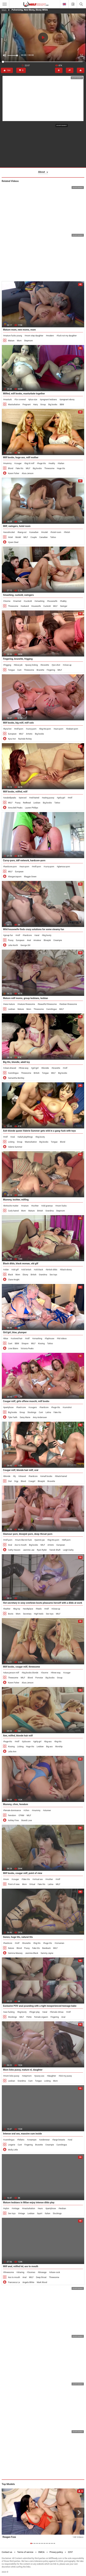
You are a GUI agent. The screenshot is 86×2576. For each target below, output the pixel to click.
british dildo (52, 1269)
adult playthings (26, 1137)
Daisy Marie (25, 1417)
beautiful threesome (48, 1004)
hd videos (62, 1338)
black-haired (61, 1476)
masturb (8, 399)
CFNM (21, 1815)
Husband (25, 606)
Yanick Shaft (55, 1550)
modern (50, 336)
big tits (37, 1943)
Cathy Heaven (14, 1550)
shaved (22, 1476)
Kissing (41, 1343)
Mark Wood (42, 2282)
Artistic (29, 734)
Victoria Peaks (27, 1348)
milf (70, 798)
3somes (31, 2272)
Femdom (12, 1815)
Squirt (39, 2213)
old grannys (47, 1206)
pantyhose (9, 1407)
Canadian (43, 537)
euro (41, 2208)
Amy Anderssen (40, 1417)
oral (13, 1137)
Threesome (49, 468)
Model (18, 537)
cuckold (28, 601)
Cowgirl (31, 1481)
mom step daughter (34, 336)
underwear (45, 2140)
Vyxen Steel (13, 542)
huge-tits (8, 1741)
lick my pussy (66, 2076)
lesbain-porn (72, 729)
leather (7, 1609)
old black (39, 1269)
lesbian (63, 2208)
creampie (32, 2140)
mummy (8, 463)
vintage (16, 2208)
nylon (6, 2208)
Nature (11, 1948)
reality (52, 463)
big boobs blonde (30, 1673)
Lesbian (36, 803)
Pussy (17, 803)
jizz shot (56, 665)
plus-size (33, 399)
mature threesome (27, 1004)
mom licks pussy (11, 2076)
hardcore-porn (10, 866)
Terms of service (25, 2552)
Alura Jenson (28, 473)
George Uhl (25, 945)
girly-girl (61, 798)
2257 (70, 2552)
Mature (11, 341)
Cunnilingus (51, 1009)
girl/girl (35, 1068)
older (6, 1269)
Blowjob (47, 940)
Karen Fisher (13, 473)
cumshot (68, 1407)
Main (4, 10)
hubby (63, 601)
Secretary (27, 1614)
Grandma (49, 1211)
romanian (60, 1943)
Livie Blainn (13, 1348)
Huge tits (61, 468)
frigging (7, 665)
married (17, 601)
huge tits (42, 463)
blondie (45, 1068)
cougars (33, 1407)
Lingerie (11, 2145)
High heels (38, 1614)
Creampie (57, 940)
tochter (35, 1206)
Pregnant (26, 404)
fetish (67, 532)
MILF (28, 468)
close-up (56, 1609)
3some (7, 601)
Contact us (7, 2552)
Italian (47, 2213)
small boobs (46, 1476)
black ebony (66, 1269)
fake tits (26, 1879)
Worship (59, 1746)
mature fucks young (13, 336)
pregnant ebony (68, 399)
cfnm (27, 1810)
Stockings (31, 1412)
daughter (52, 2076)
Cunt (19, 670)
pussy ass (39, 2076)
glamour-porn (64, 866)
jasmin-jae (40, 1540)
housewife (52, 601)
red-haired (34, 798)
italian (61, 463)
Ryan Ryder (42, 1550)
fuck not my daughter (67, 336)
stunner (47, 1810)
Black (10, 1274)
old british (26, 1269)
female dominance (12, 1810)
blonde (7, 1476)
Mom (19, 341)
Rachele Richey (25, 739)
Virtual (32, 1884)
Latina (48, 1412)
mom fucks (61, 1206)
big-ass (48, 1741)
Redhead (27, 803)
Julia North (13, 945)
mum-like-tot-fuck (24, 1540)
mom (6, 1879)
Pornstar (39, 1678)
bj (15, 1476)
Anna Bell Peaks (15, 808)
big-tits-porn (45, 729)
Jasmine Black (31, 1953)
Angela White (28, 2282)
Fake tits (19, 468)
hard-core (21, 1407)
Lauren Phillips (31, 808)
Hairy (35, 404)
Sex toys (53, 1274)
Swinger (63, 606)
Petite (29, 2017)
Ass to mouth (20, 1545)
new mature (9, 1004)
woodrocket (9, 532)
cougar (18, 463)
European (12, 734)
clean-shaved (10, 1068)
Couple (34, 537)
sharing (21, 2272)
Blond (10, 468)
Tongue (11, 670)
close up (67, 665)
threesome (9, 2272)
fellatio (21, 2140)
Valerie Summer (15, 1147)
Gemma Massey (15, 1953)
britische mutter (11, 1206)
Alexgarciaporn (14, 876)
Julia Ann (12, 1751)
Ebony (25, 1274)
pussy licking (32, 665)
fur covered (20, 399)
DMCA (41, 2552)
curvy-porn (31, 729)
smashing (40, 601)
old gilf (16, 1269)
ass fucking (9, 2012)
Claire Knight (13, 1279)
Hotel (10, 537)
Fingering (51, 670)
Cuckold (46, 606)
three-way (24, 1068)
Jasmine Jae (28, 1550)
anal (37, 935)
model (45, 532)
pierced (23, 798)
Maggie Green (30, 876)
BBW (62, 404)
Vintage (21, 2213)
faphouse (50, 1338)
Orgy (16, 1481)
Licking (11, 1142)
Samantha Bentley (16, 1078)
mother (49, 1879)
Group (43, 404)
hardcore (28, 935)
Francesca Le (14, 2282)
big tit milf (29, 463)
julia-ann (27, 1741)
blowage (42, 2272)
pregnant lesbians (49, 399)
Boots (10, 1614)
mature (25, 1206)
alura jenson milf (11, 1673)
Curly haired (13, 1211)
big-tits (58, 1741)
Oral (10, 1481)
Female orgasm (41, 2017)
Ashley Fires (13, 1820)
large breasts (59, 2140)
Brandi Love (26, 1820)
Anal (29, 940)
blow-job (18, 665)
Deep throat (41, 2277)
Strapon (25, 1343)
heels (39, 1609)
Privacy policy (56, 2552)
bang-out (22, 532)
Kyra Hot (12, 739)
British (36, 1073)
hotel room (56, 532)
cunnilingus (9, 2140)
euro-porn (59, 729)
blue (6, 1338)
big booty (47, 935)
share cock (55, 2272)
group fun (8, 935)
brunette (45, 665)
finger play (35, 2012)
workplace (28, 1609)
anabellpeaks (10, 798)
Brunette (40, 670)
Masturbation (14, 404)
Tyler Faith (12, 1417)
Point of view (14, 1884)
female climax (57, 2012)
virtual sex (38, 1879)
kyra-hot (7, 729)
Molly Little (13, 2150)
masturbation (29, 2208)
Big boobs (52, 404)
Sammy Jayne (47, 1953)
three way (56, 1673)
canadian (34, 532)
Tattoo (53, 537)
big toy (17, 1609)
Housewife (36, 606)
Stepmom (28, 341)
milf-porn (19, 729)
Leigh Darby (68, 1550)
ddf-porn (67, 1540)
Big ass (49, 1746)
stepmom (27, 2076)
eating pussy (48, 798)
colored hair (17, 1338)
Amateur (37, 940)
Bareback (46, 1948)
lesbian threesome (68, 1004)
